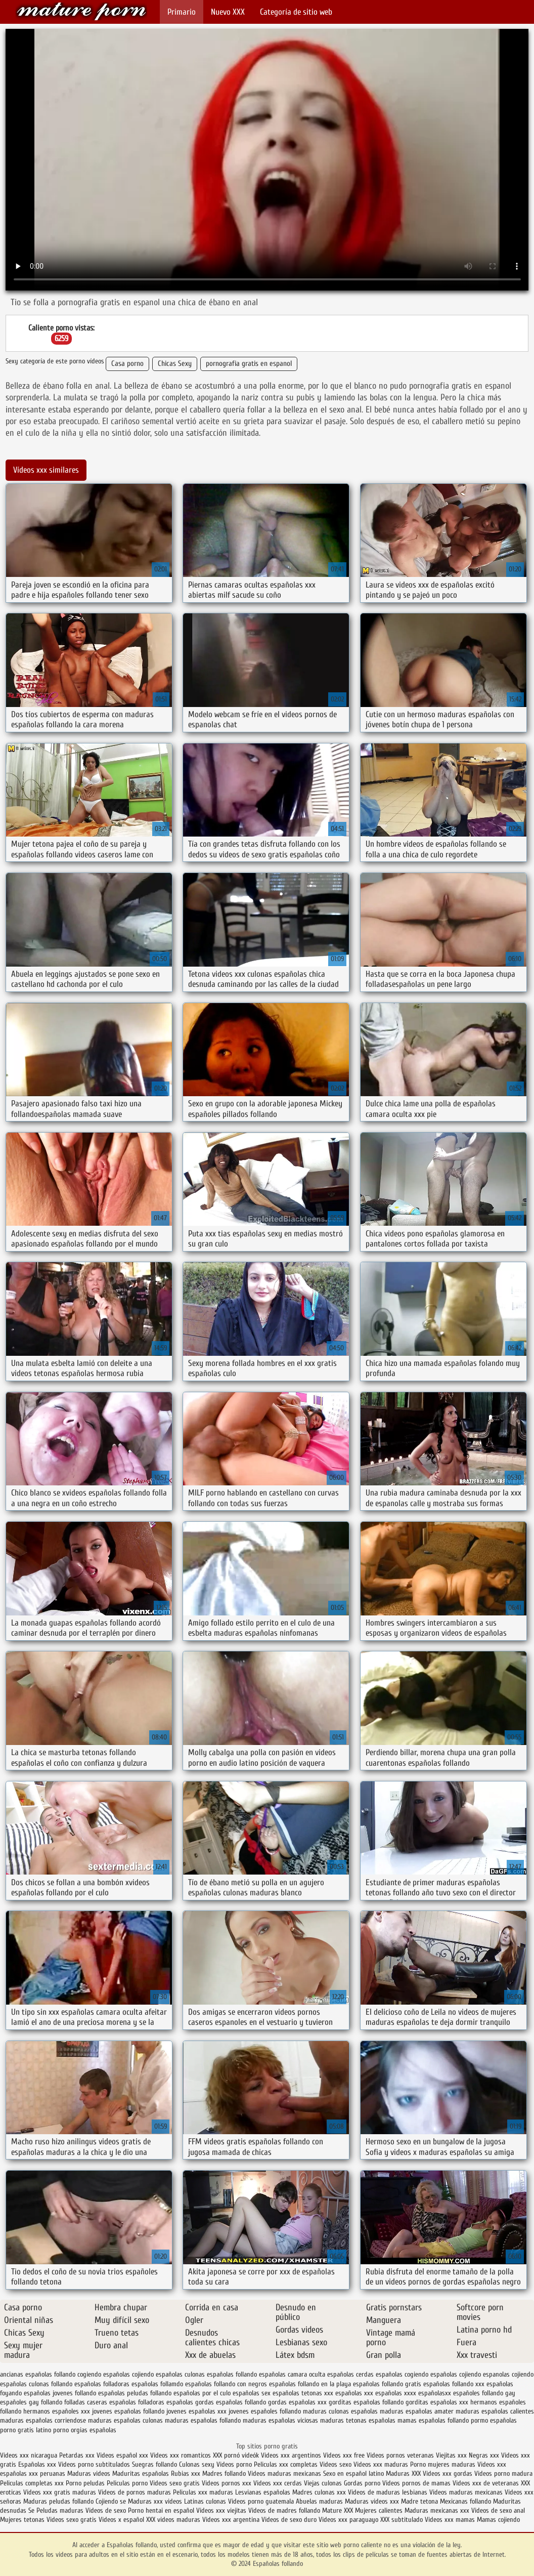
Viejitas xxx (451, 2455)
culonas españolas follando (221, 2374)
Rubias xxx (186, 2473)
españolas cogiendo (402, 2374)
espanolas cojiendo (508, 2374)
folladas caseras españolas (100, 2402)
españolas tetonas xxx (303, 2393)
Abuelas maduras (320, 2501)
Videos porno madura (503, 2473)
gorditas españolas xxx (437, 2402)
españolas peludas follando (134, 2393)
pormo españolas (494, 2420)
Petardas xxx (78, 2455)
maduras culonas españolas (340, 2411)
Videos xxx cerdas (278, 2483)
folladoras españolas (165, 2402)
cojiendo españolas (157, 2374)
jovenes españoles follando (265, 2411)
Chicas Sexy (175, 363)
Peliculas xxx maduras (204, 2492)
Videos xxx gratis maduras (60, 2492)
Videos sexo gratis (175, 2483)
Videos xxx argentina (231, 2519)
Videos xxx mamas (450, 2519)
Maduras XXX (403, 2473)
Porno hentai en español (161, 2510)
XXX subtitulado (402, 2519)
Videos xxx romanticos (180, 2455)
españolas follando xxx (453, 2384)
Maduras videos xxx (372, 2501)
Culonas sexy (196, 2464)
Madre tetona (419, 2501)
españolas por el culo (202, 2393)
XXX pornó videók (237, 2455)
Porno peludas (85, 2483)
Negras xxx (485, 2455)
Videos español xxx (123, 2455)
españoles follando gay (484, 2393)
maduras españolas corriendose (43, 2420)
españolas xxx (354, 2393)
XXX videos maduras (174, 2519)
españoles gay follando (31, 2402)
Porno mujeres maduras (443, 2464)
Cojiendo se (111, 2501)
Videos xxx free (345, 2455)
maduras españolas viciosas (280, 2420)
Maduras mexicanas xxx (437, 2510)
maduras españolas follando (203, 2420)
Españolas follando (81, 11)
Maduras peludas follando (58, 2501)
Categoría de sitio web (296, 12)
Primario (181, 12)
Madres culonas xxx (319, 2492)
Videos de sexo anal (498, 2510)
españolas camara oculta (292, 2374)
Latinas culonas (205, 2501)
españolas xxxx (395, 2393)
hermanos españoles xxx (56, 2411)
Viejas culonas (323, 2483)
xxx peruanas (47, 2473)
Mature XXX (337, 2510)
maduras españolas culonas (125, 2420)
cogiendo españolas (103, 2374)
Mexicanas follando (465, 2501)
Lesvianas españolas (263, 2492)
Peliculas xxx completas (286, 2464)
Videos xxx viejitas (221, 2510)
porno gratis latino (25, 2430)
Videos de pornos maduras (134, 2492)
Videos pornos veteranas (400, 2455)
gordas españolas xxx (297, 2402)
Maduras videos (88, 2473)
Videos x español (121, 2519)
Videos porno (234, 2464)
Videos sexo (335, 2464)
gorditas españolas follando (366, 2402)
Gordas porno (362, 2483)
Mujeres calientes (379, 2510)
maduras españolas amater (417, 2411)
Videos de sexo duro (290, 2519)
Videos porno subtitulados (94, 2464)
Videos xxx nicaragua (28, 2455)
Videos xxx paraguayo (349, 2519)
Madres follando (225, 2473)
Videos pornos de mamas (416, 2483)
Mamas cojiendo (498, 2519)
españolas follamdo (157, 2384)
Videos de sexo (105, 2510)
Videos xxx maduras (381, 2464)
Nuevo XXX (228, 12)
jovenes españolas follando (128, 2411)
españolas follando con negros (226, 2384)
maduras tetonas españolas (357, 2420)
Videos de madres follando (285, 2510)
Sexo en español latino (353, 2473)
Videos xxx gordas (448, 2473)
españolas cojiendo (455, 2374)
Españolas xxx (37, 2464)
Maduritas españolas (140, 2473)
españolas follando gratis (387, 2384)
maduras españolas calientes (495, 2411)
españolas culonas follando (36, 2384)
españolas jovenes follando (60, 2393)
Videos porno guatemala (261, 2501)
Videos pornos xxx (226, 2483)
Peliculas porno (128, 2483)
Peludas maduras (59, 2510)
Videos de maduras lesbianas (388, 2492)
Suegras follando (155, 2464)
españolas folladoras (101, 2384)
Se (31, 2510)
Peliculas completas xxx (32, 2483)
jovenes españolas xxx (196, 2411)
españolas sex (252, 2393)
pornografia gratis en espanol (249, 363)
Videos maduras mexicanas (284, 2473)
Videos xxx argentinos (291, 2455)
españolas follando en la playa (310, 2384)
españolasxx (434, 2393)
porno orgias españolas (84, 2430)
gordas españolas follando (230, 2402)
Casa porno (127, 363)
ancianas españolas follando (37, 2374)
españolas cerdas (350, 2374)
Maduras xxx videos (155, 2501)
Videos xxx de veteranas (486, 2483)
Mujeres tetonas (22, 2519)
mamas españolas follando (433, 2420)
